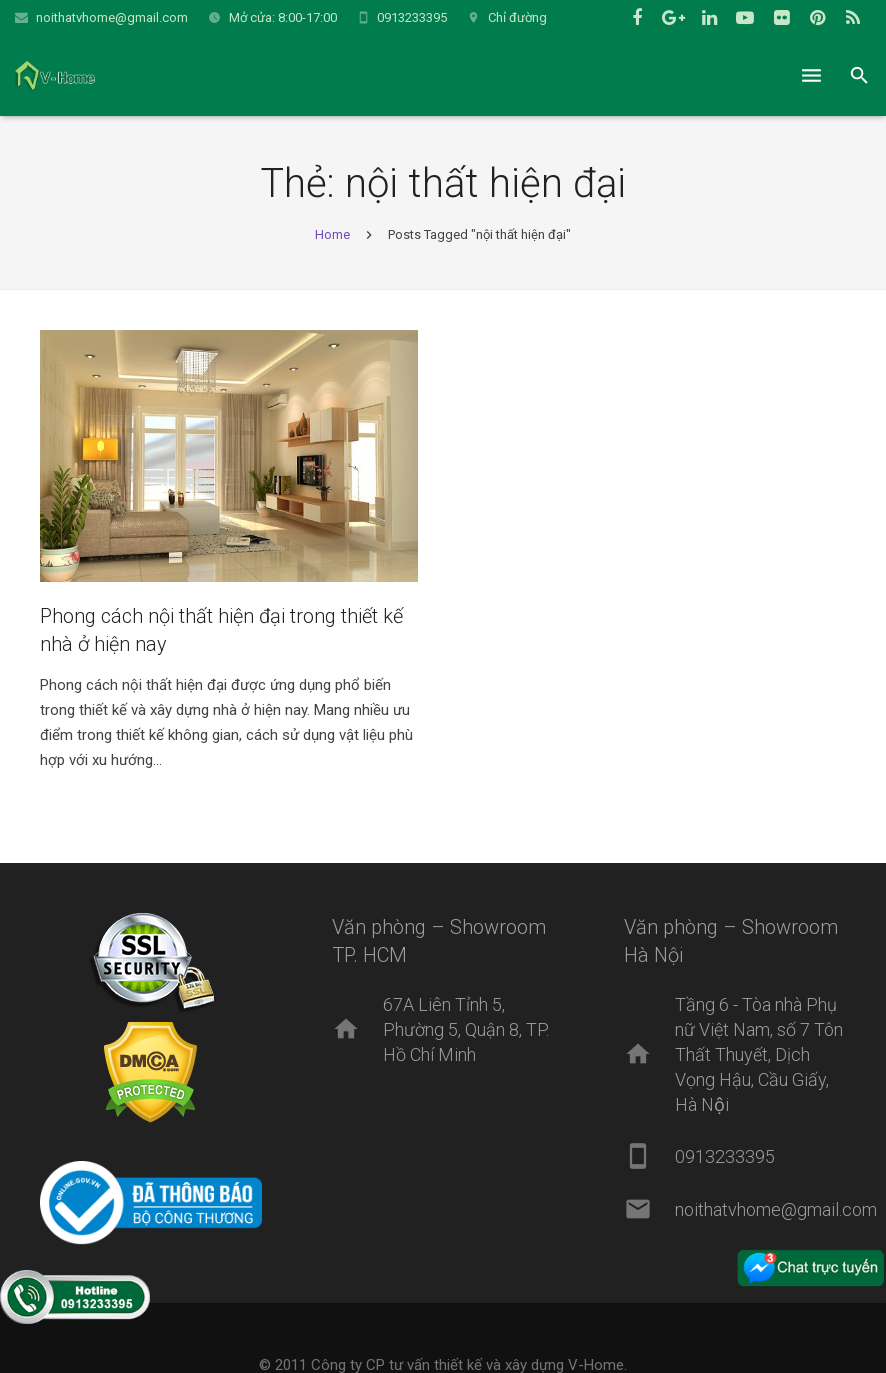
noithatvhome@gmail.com (112, 17)
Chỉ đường (517, 17)
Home (332, 234)
